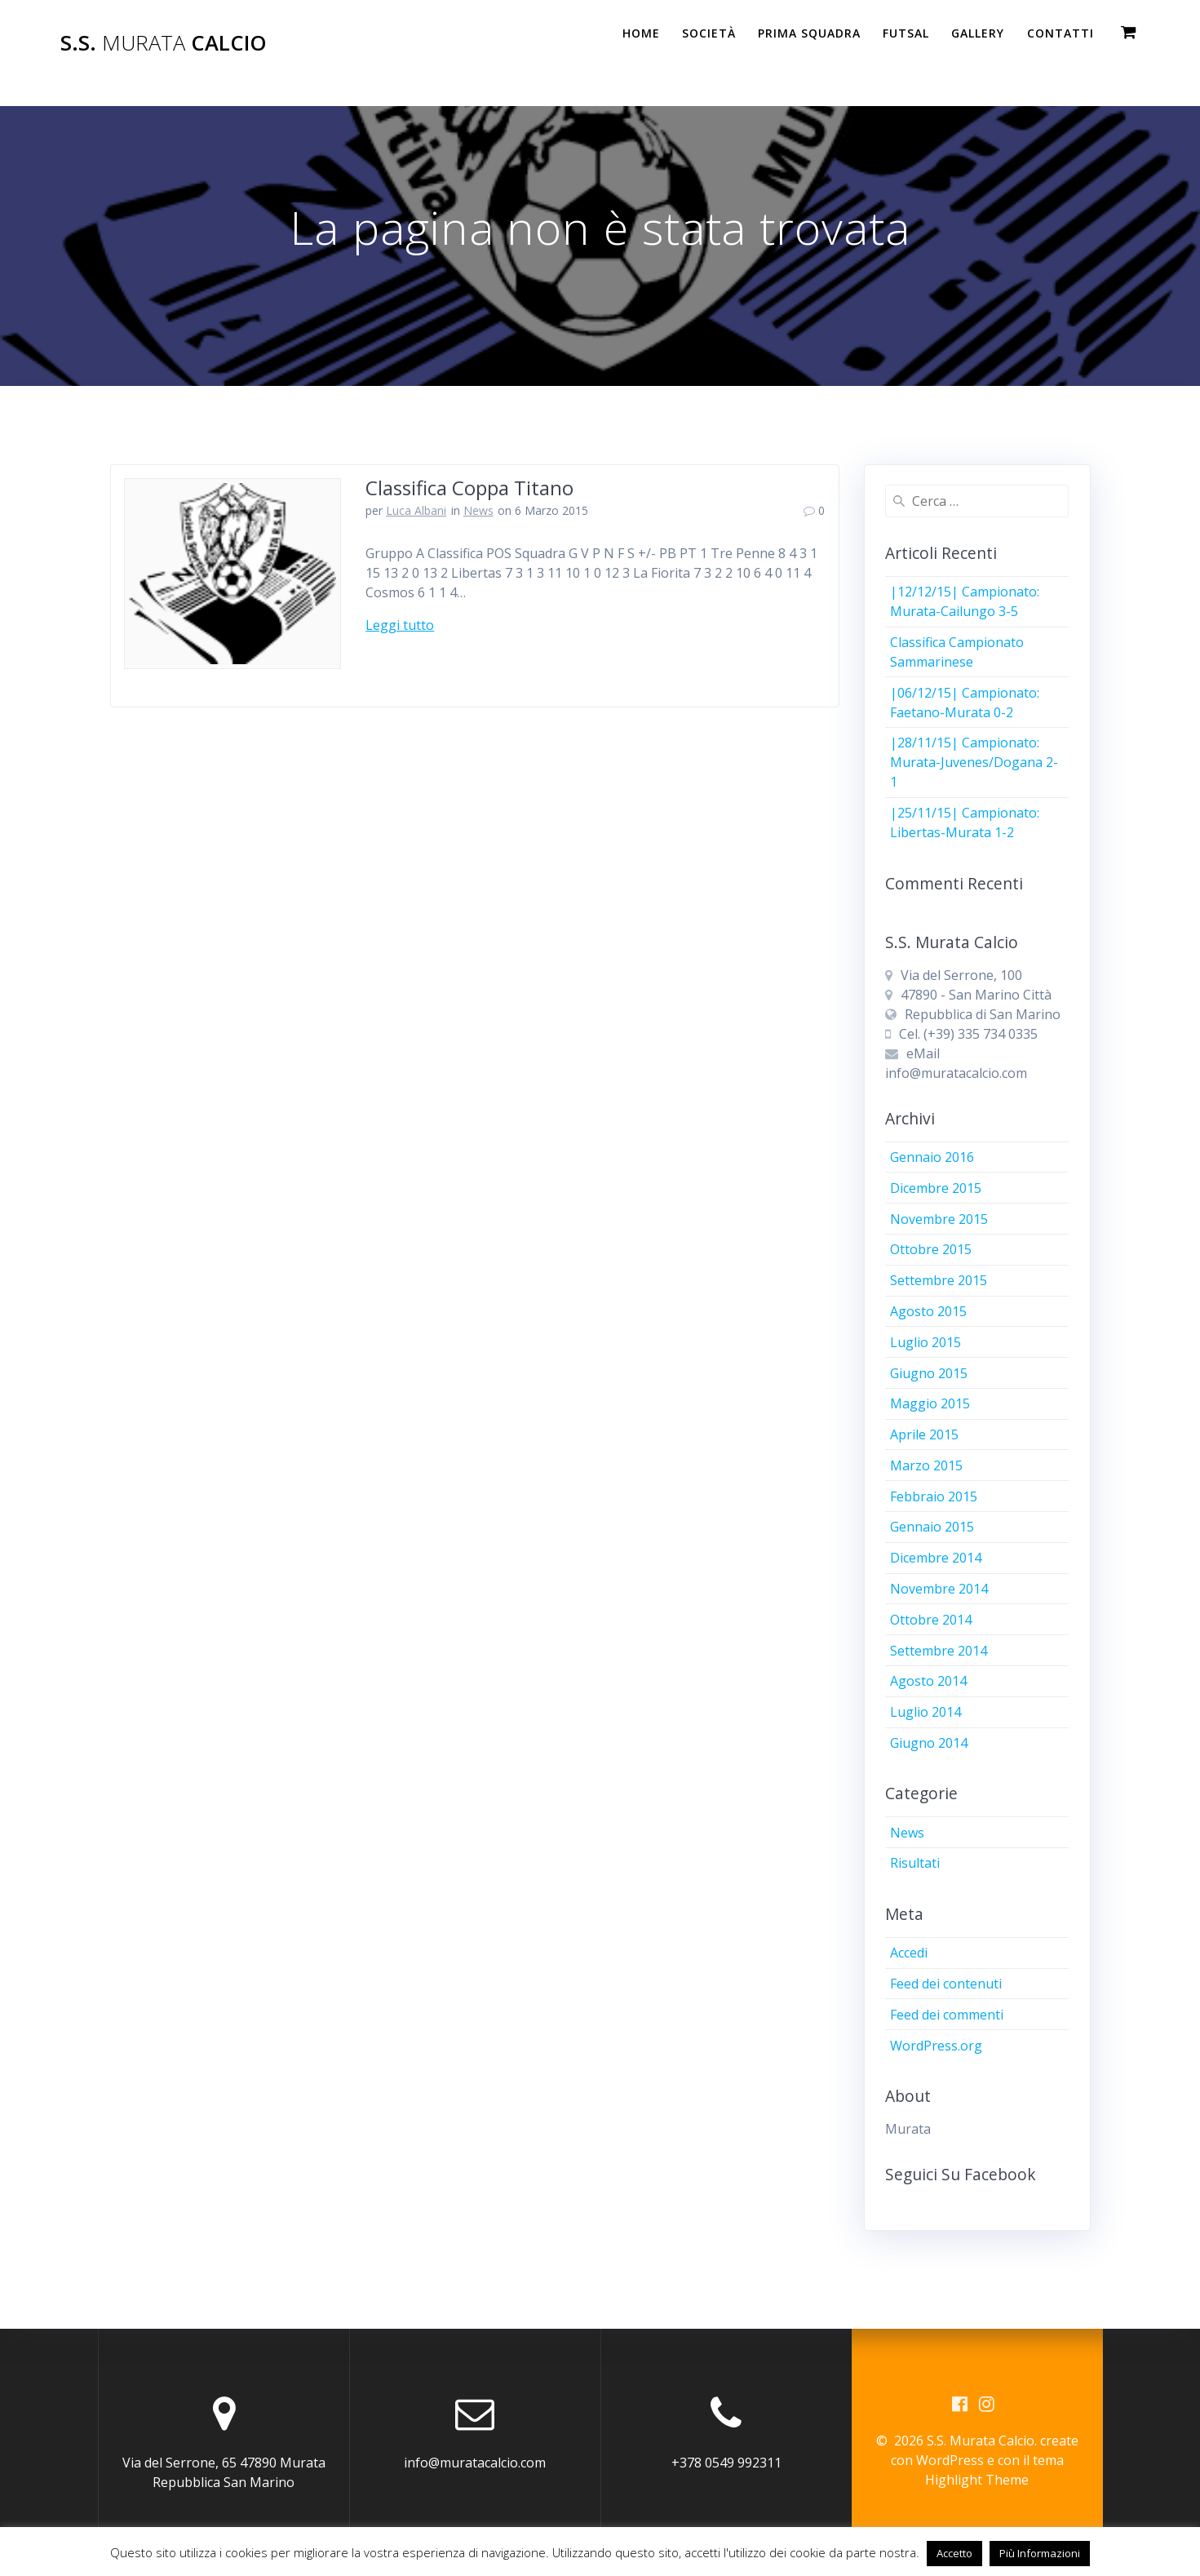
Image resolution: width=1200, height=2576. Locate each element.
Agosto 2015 (928, 1311)
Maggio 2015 (930, 1403)
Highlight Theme (977, 2480)
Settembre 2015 (938, 1280)
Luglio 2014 (925, 1712)
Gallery (977, 33)
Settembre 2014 (938, 1651)
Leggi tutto (399, 625)
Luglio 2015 (925, 1342)
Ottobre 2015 (931, 1249)
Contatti (1060, 33)
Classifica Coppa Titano (469, 487)
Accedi (909, 1953)
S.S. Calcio (163, 43)
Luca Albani (416, 510)
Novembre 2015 (939, 1219)
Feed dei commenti (946, 2015)
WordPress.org (936, 2046)
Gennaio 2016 (932, 1157)
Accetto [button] (954, 2553)
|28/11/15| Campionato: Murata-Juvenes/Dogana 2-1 (974, 762)
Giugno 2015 (929, 1373)
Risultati (915, 1863)
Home (641, 33)
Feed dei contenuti (946, 1984)
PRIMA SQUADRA (809, 33)
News (478, 510)
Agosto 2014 (928, 1681)
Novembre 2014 (939, 1589)
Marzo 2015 (926, 1465)
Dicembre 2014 (935, 1558)
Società (709, 33)
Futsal (906, 33)
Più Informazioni (1039, 2553)
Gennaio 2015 (932, 1527)
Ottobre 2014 (931, 1620)
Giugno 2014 (929, 1743)
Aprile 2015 (924, 1434)
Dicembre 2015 (935, 1188)
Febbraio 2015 (933, 1496)
